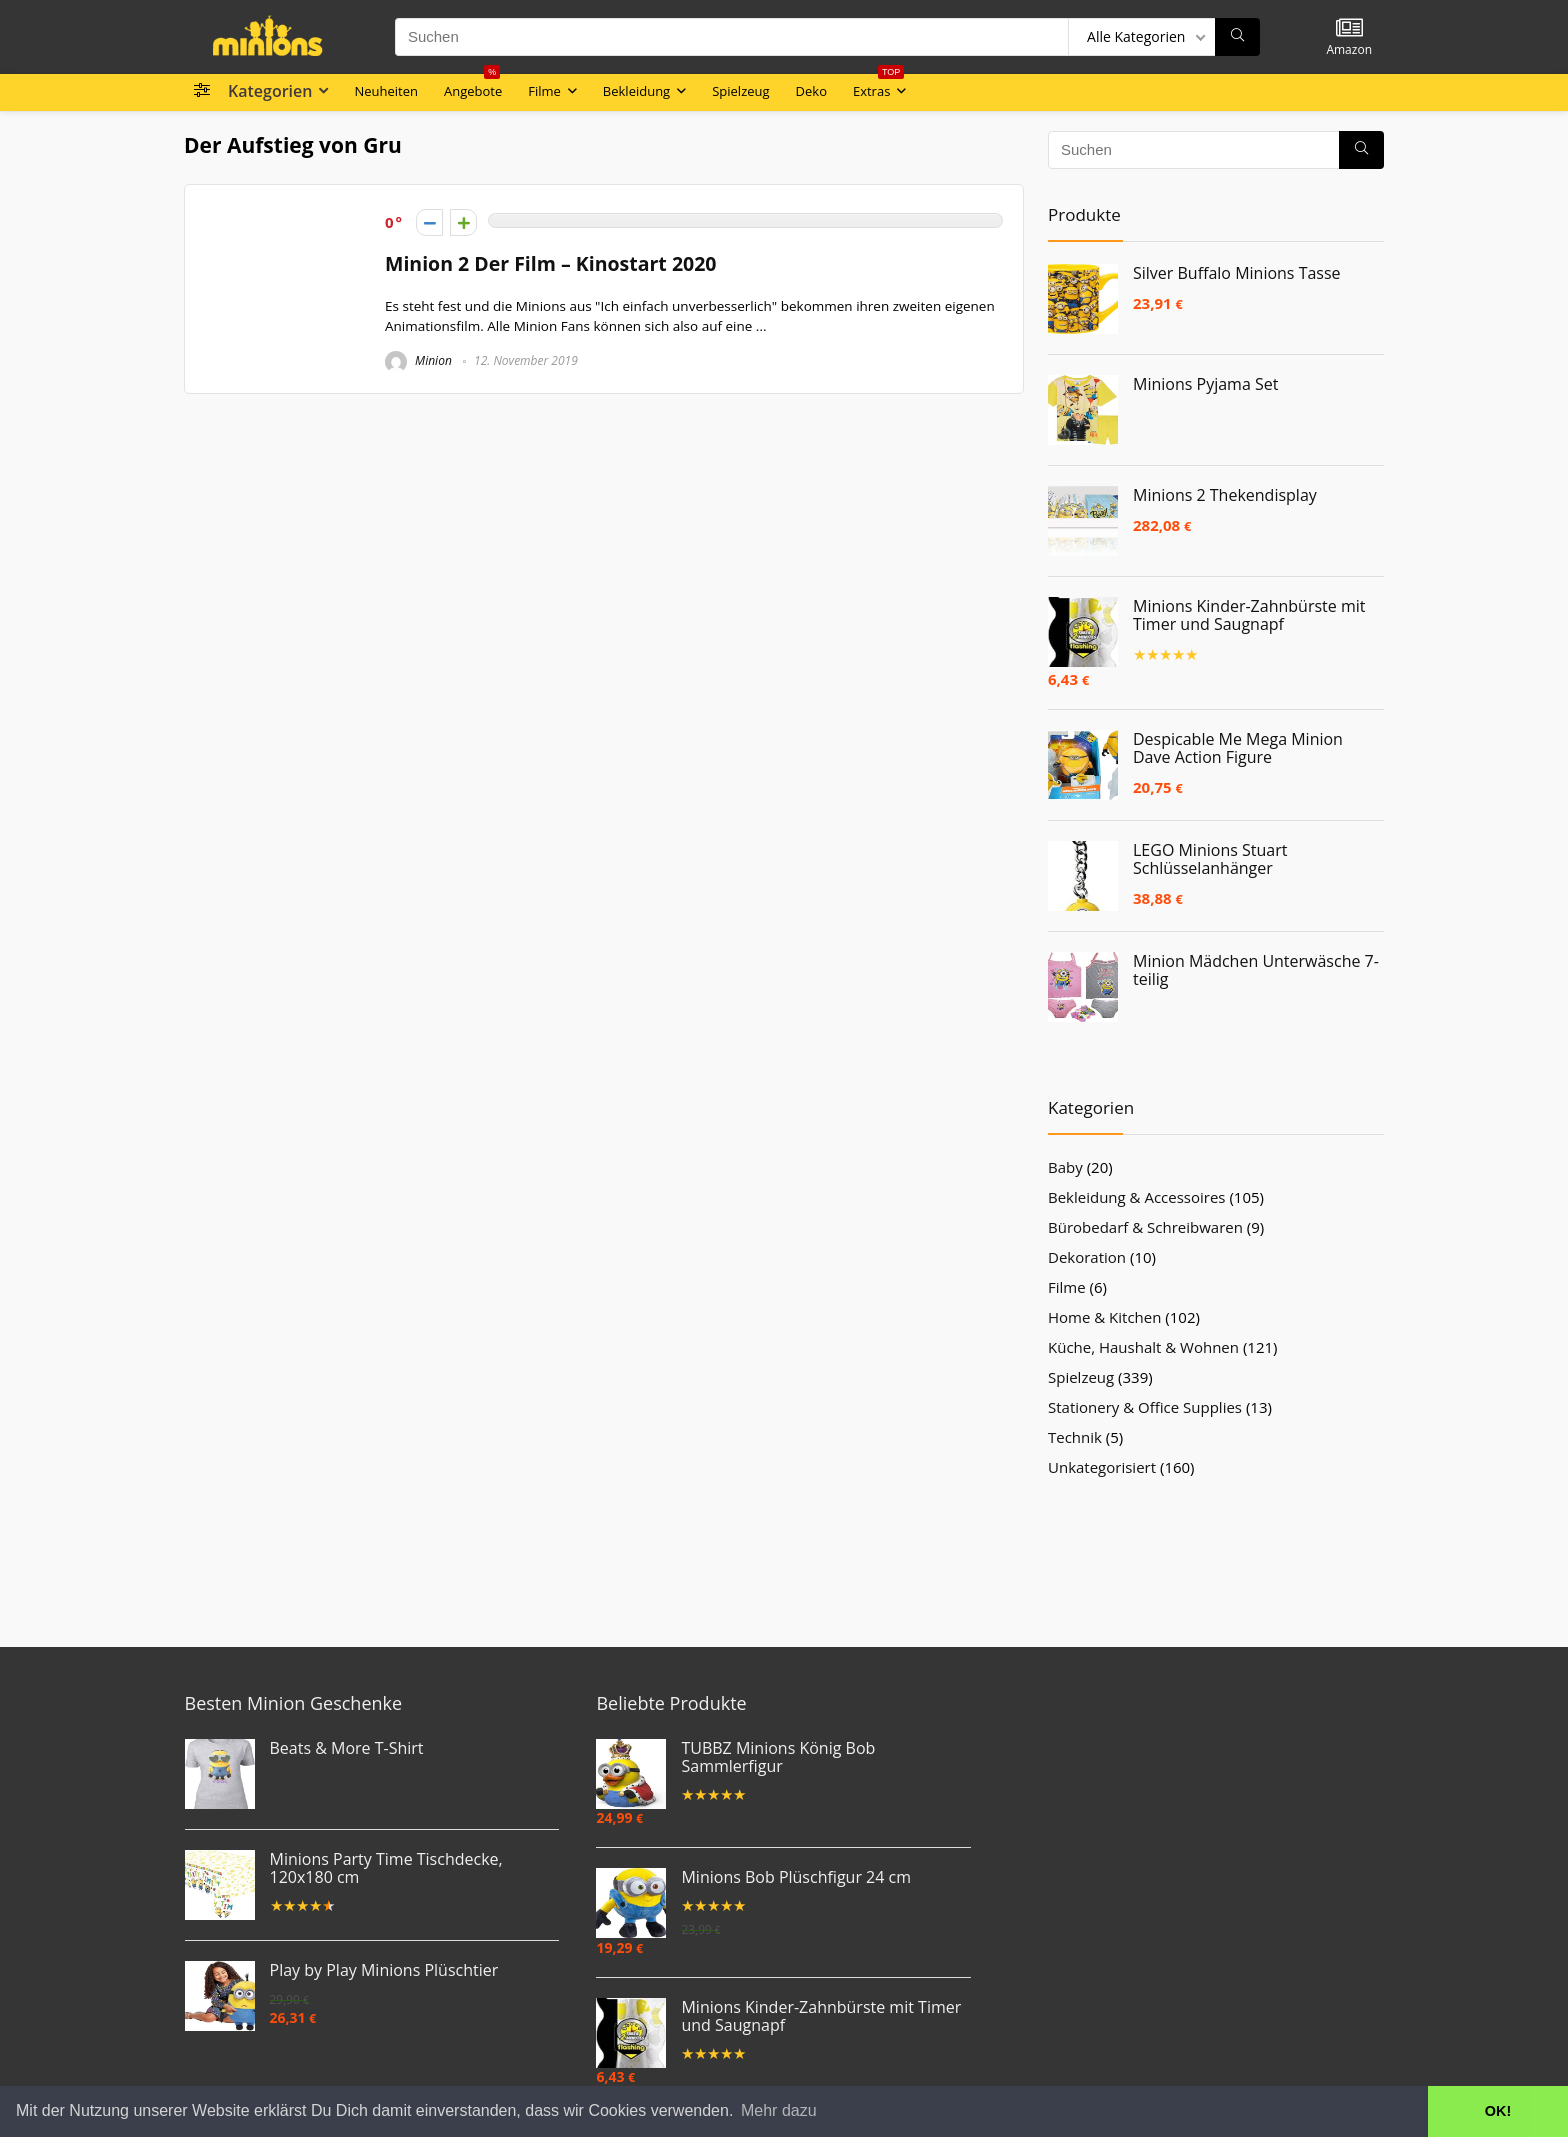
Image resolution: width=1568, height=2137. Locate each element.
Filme (544, 91)
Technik (1075, 1437)
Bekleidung (636, 91)
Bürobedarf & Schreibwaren (1145, 1227)
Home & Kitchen (1104, 1317)
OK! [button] (1498, 2111)
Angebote (473, 87)
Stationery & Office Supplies (1145, 1407)
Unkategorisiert (1102, 1467)
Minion (418, 360)
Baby (1065, 1167)
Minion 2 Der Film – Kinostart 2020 (551, 263)
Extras (878, 87)
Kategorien (270, 91)
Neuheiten (386, 91)
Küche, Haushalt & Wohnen (1143, 1347)
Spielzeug (740, 91)
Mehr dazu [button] (779, 2110)
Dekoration (1087, 1257)
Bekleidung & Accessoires (1137, 1197)
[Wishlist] (1349, 28)
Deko (811, 91)
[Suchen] (1237, 37)
